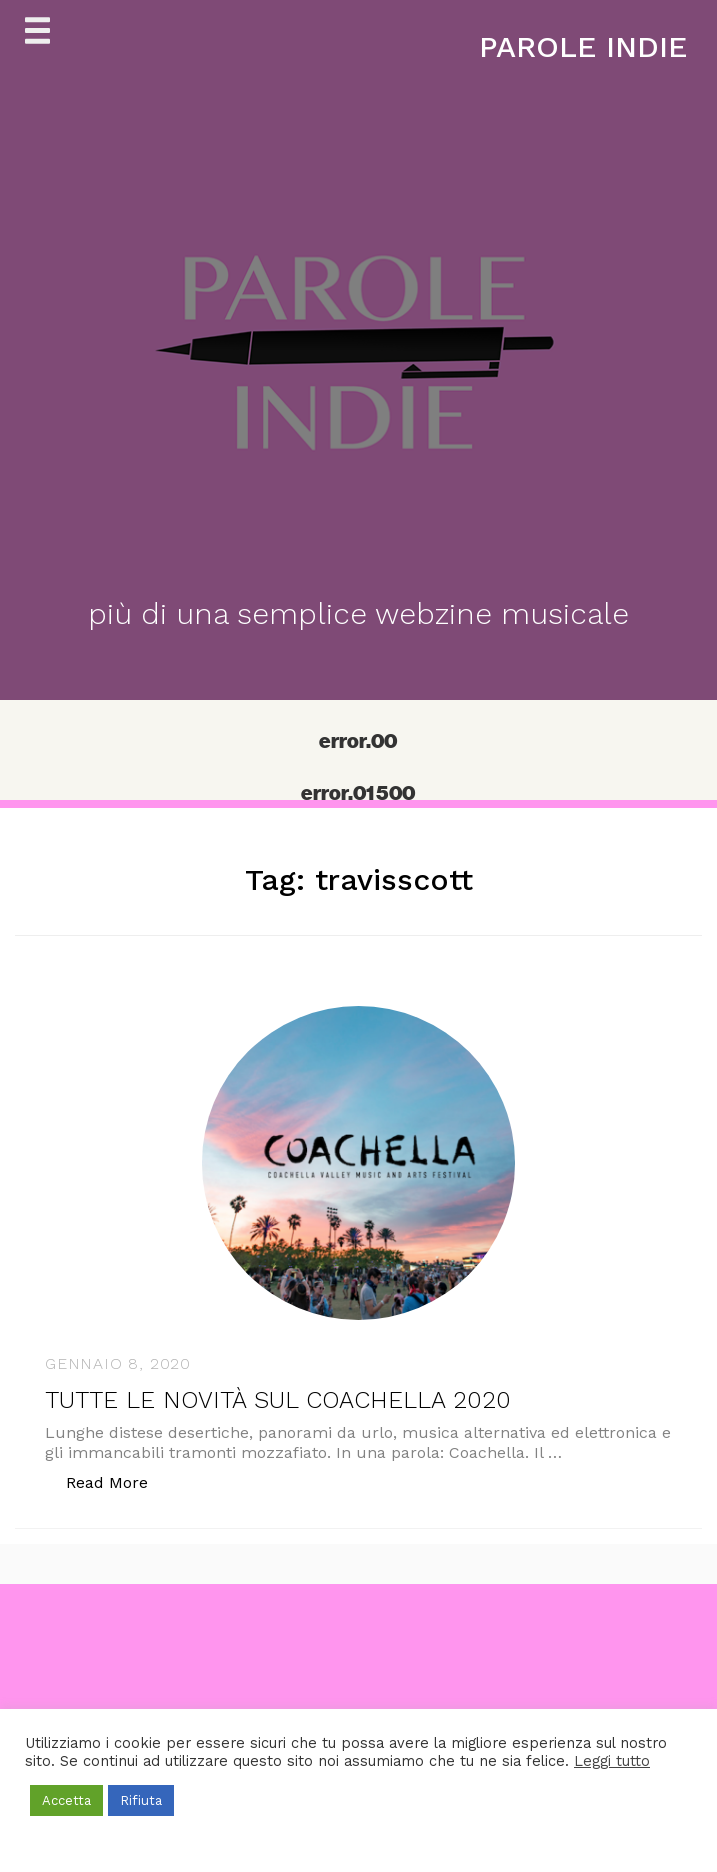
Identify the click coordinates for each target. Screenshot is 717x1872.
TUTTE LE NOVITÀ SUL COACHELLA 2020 (278, 1400)
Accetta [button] (66, 1800)
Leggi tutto (612, 1761)
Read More (117, 1481)
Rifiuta (141, 1800)
